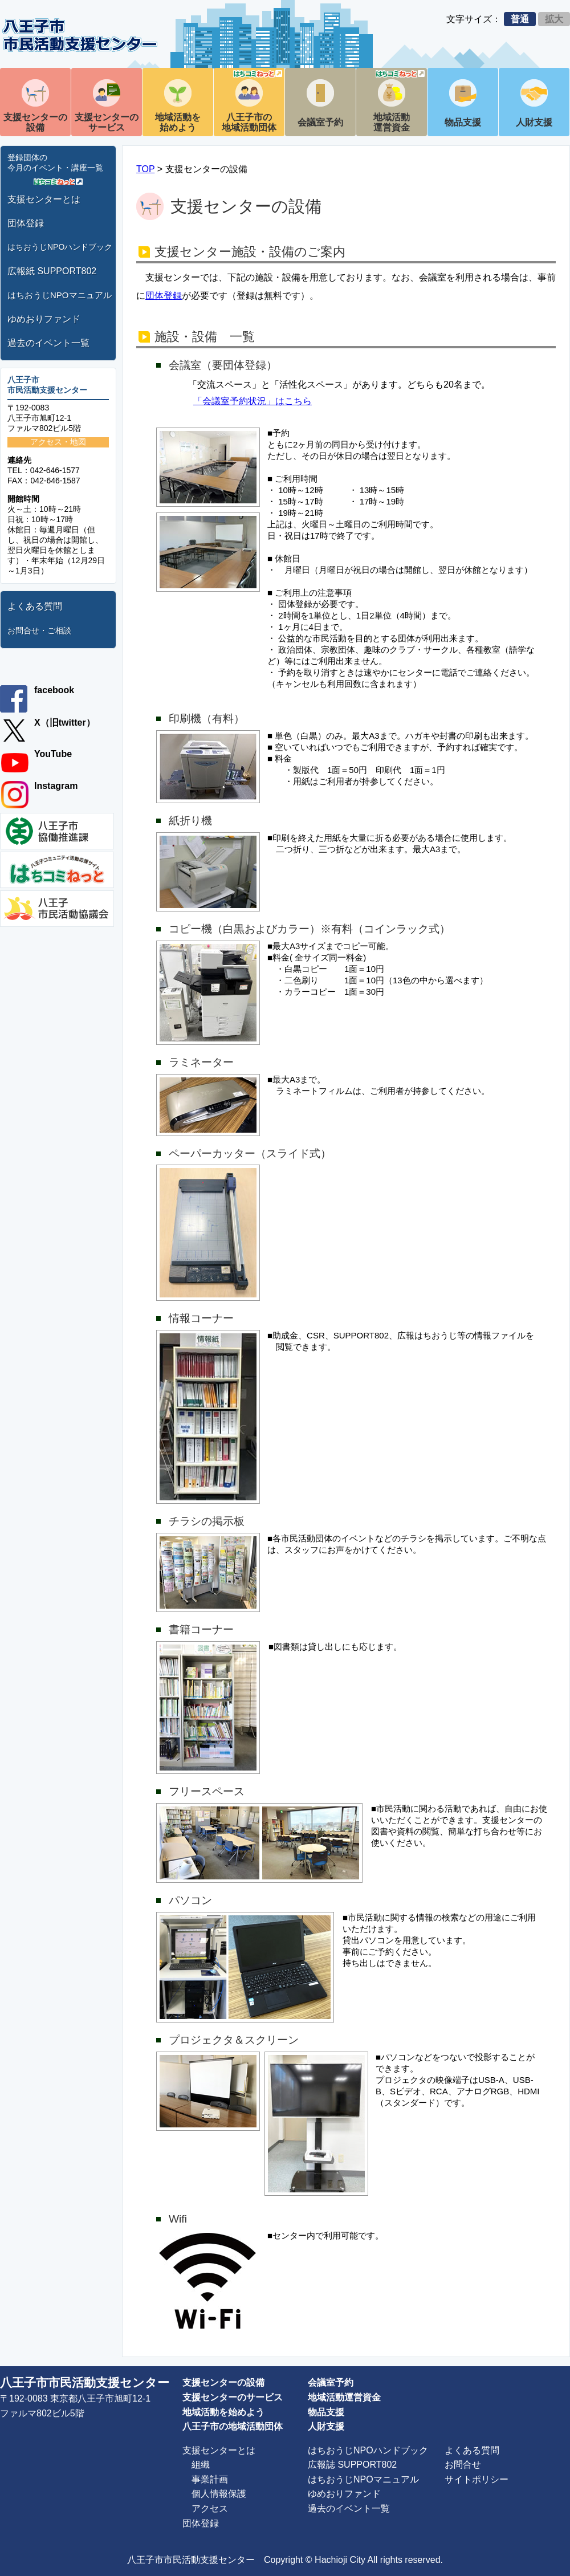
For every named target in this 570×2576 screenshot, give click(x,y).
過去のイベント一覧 (48, 343)
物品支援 (463, 122)
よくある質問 (34, 606)
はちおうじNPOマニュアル (59, 295)
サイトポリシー (476, 2479)
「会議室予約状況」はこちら (252, 401)
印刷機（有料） (207, 719)
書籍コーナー (201, 1629)
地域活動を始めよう (178, 122)
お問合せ (463, 2464)
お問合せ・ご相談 (39, 630)
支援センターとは (43, 199)
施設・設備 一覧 (204, 336)
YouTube (53, 754)
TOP (145, 169)
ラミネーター (201, 1062)
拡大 (554, 19)
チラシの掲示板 (207, 1521)
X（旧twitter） (64, 722)
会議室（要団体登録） (223, 365)
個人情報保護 (219, 2493)
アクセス (210, 2508)
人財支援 (534, 122)
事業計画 (210, 2479)
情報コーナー (201, 1318)
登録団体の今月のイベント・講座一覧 (55, 162)
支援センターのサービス (107, 122)
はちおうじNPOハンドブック (59, 246)
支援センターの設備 (35, 122)
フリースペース (207, 1791)
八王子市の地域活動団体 (252, 101)
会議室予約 (320, 122)
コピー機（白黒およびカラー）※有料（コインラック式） (309, 929)
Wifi (178, 2219)
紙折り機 (190, 821)
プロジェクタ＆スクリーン (234, 2040)
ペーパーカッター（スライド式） (250, 1153)
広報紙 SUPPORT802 (51, 271)
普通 (520, 19)
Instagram (56, 786)
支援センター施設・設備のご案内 (249, 252)
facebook (54, 690)
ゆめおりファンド (43, 319)
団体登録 (25, 223)
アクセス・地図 (58, 441)
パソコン (190, 1900)
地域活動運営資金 (399, 101)
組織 (201, 2464)
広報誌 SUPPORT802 (352, 2464)
